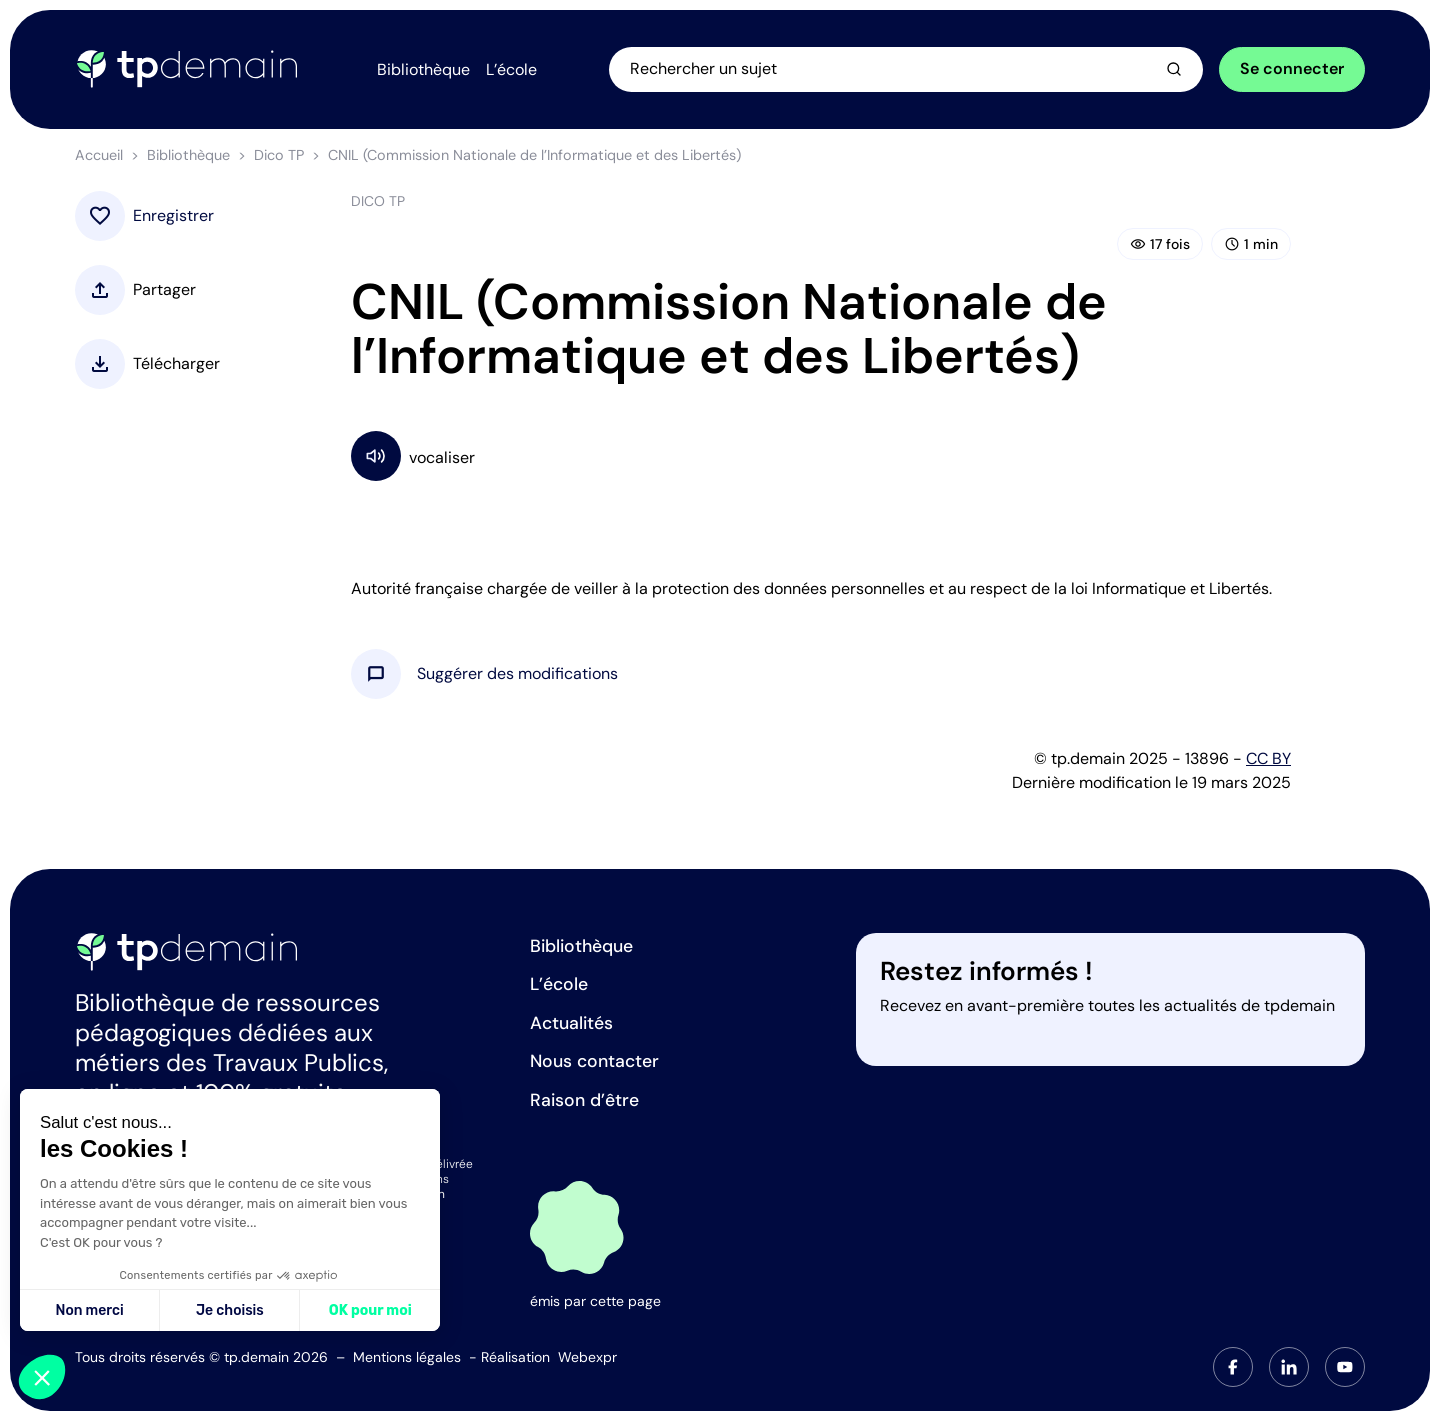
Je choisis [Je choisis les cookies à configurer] (230, 1310)
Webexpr (587, 1357)
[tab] (1233, 1367)
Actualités (571, 1023)
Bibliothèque (188, 155)
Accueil (99, 155)
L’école (559, 984)
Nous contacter (594, 1061)
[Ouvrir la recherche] (906, 69)
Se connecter (1292, 68)
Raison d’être (584, 1100)
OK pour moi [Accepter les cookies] (370, 1310)
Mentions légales (407, 1357)
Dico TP (279, 155)
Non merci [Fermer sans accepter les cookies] (89, 1310)
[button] (517, 674)
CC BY (1268, 758)
